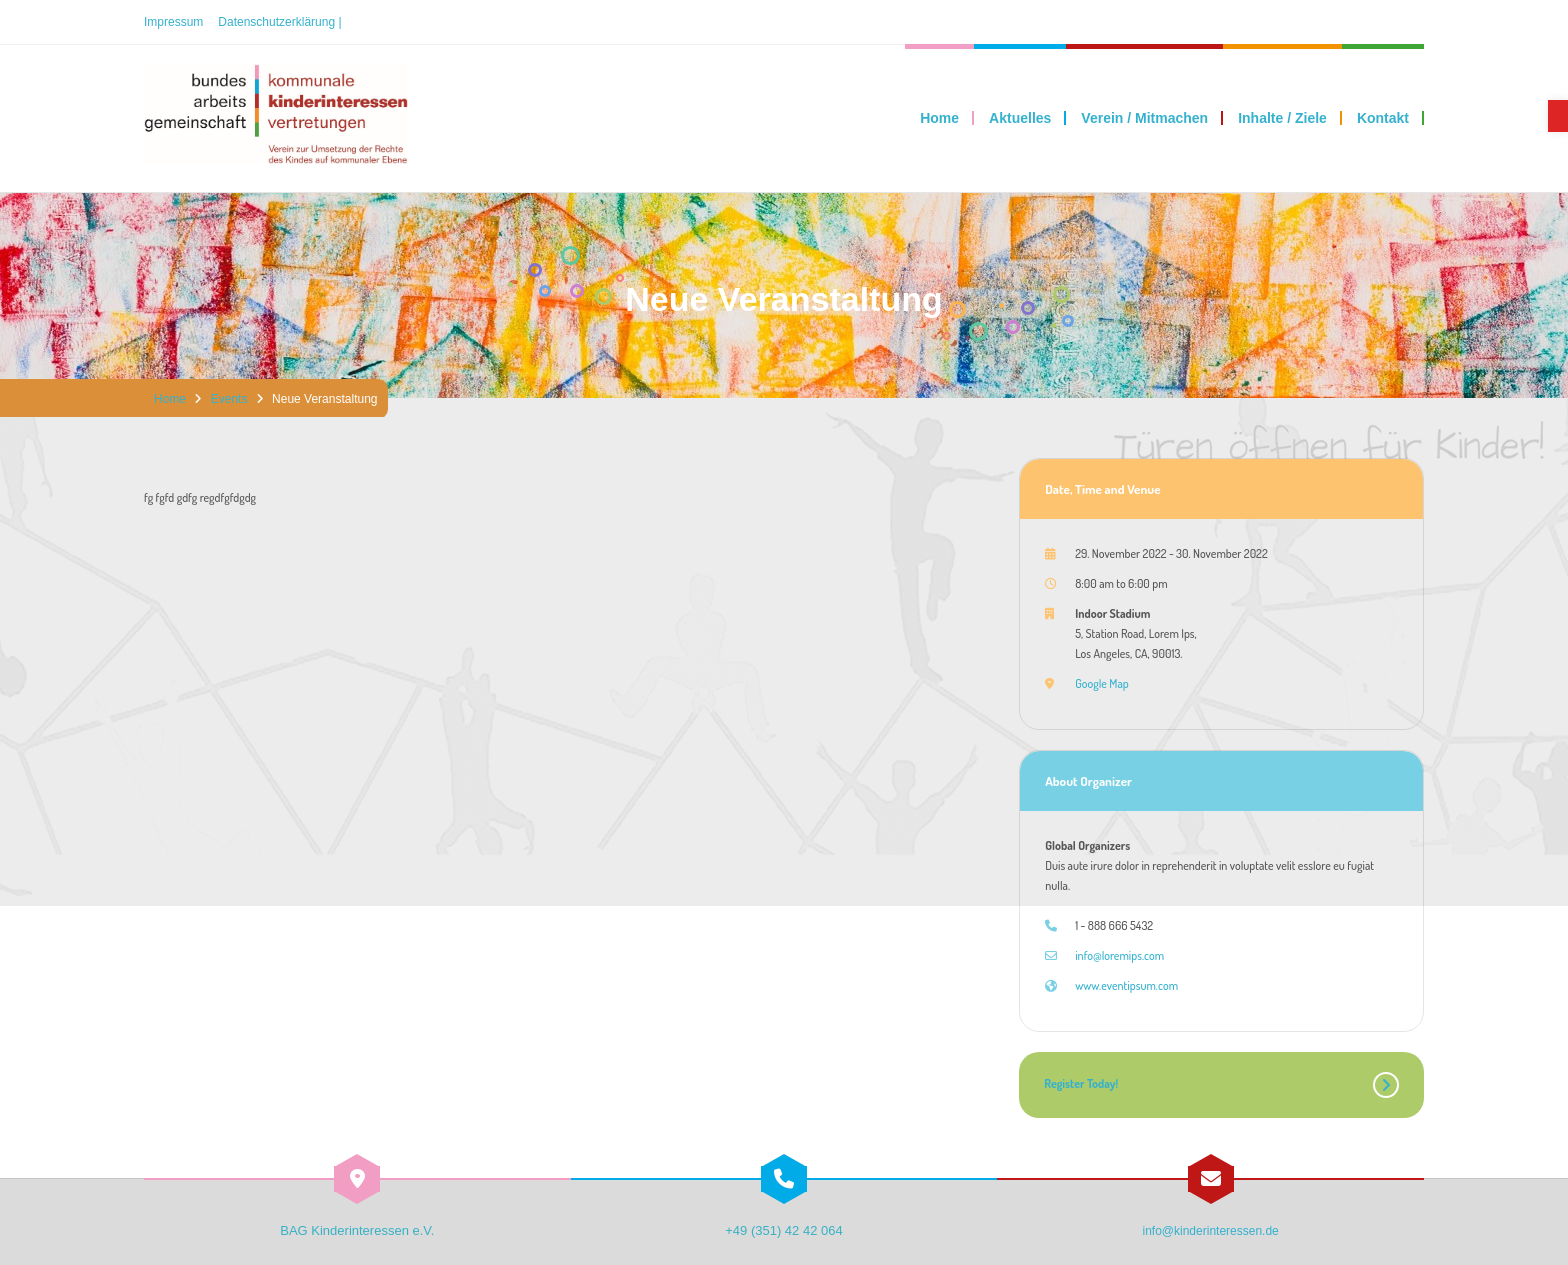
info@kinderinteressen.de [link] (1211, 1231)
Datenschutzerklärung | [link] (279, 22)
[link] (1558, 116)
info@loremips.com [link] (1119, 955)
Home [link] (170, 399)
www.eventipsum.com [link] (1126, 985)
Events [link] (229, 399)
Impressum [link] (173, 22)
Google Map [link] (1102, 683)
